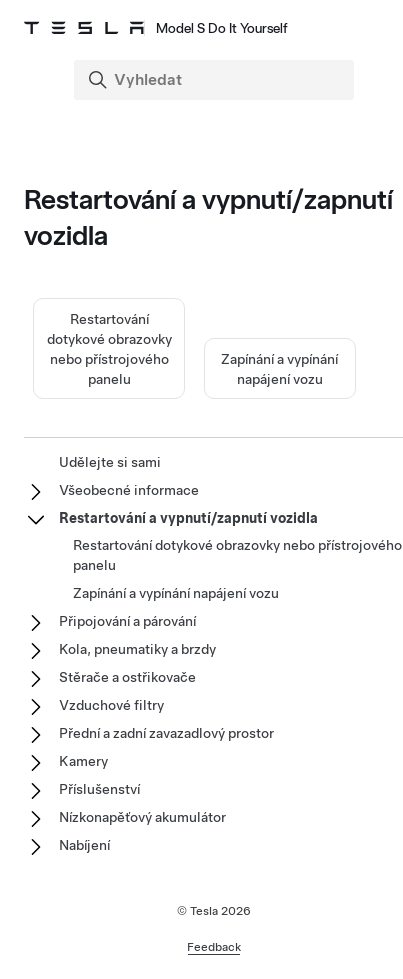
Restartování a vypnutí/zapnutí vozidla (188, 518)
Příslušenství (99, 789)
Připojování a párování (127, 621)
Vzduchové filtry (111, 705)
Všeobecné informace (129, 490)
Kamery (83, 761)
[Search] (216, 80)
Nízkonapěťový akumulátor (142, 817)
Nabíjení (84, 845)
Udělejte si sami (110, 462)
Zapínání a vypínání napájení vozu (176, 593)
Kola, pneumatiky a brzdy (137, 649)
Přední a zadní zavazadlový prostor (166, 733)
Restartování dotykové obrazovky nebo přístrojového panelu (237, 555)
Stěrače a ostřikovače (127, 677)
